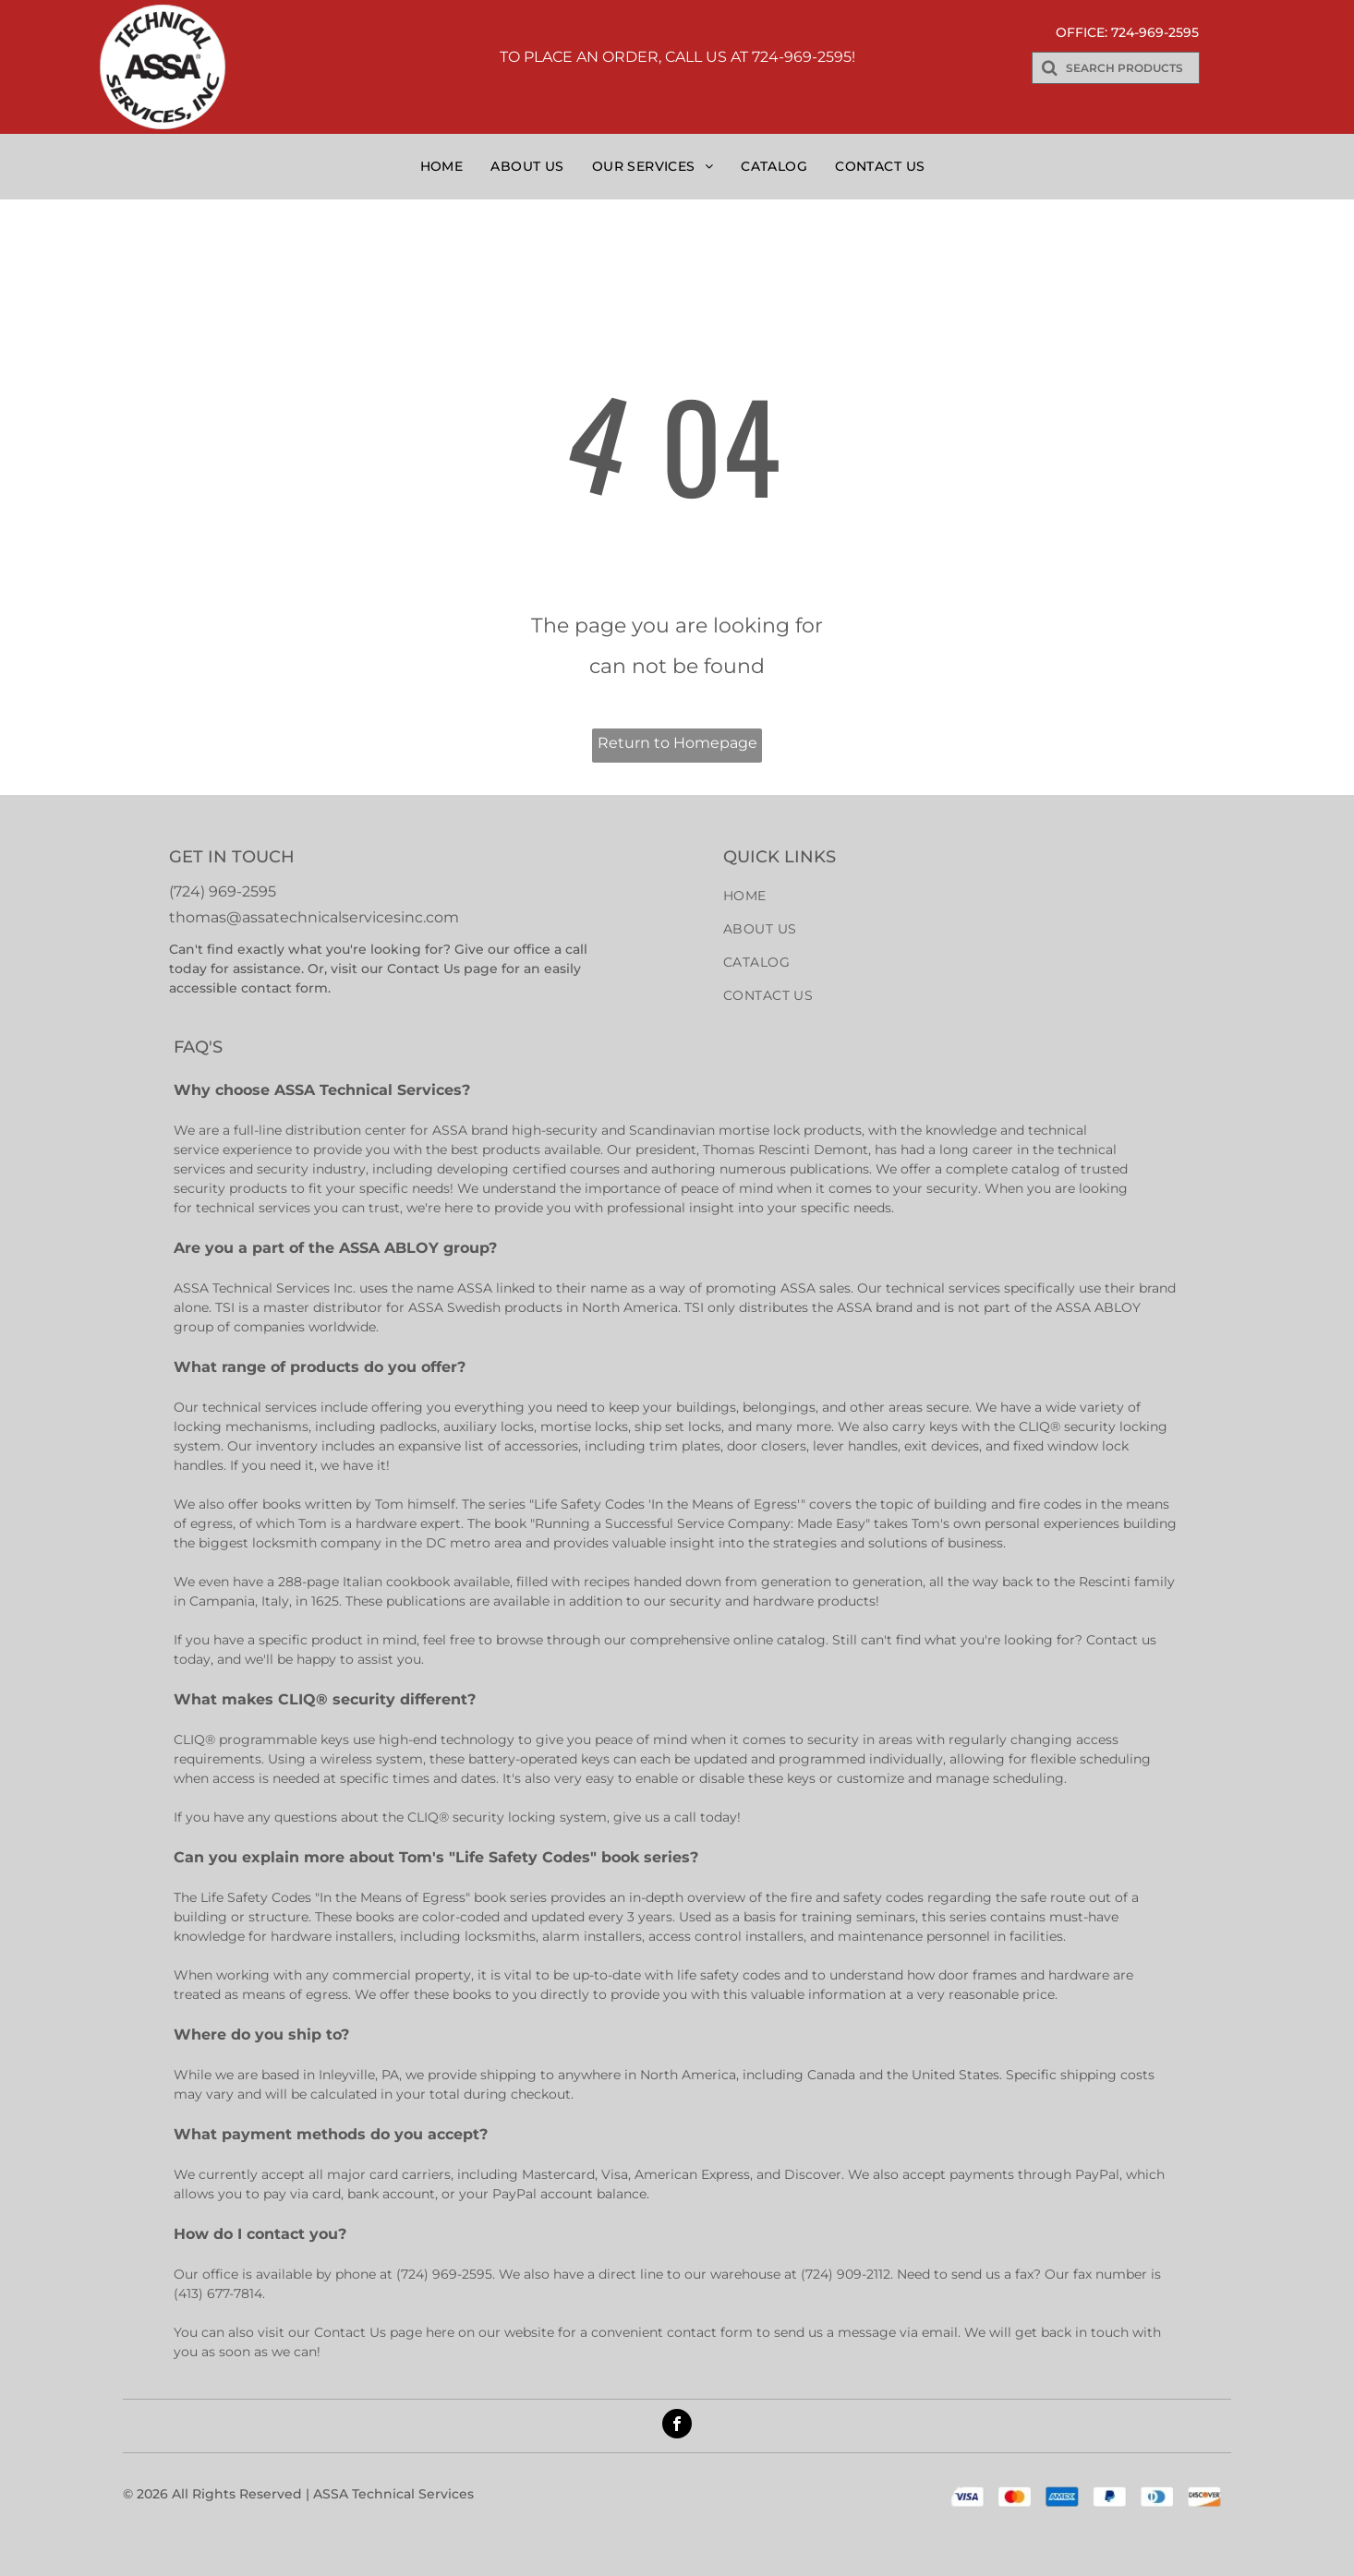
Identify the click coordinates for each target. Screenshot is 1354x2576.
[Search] (1116, 68)
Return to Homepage (677, 743)
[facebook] (677, 2426)
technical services (253, 1207)
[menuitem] (446, 166)
